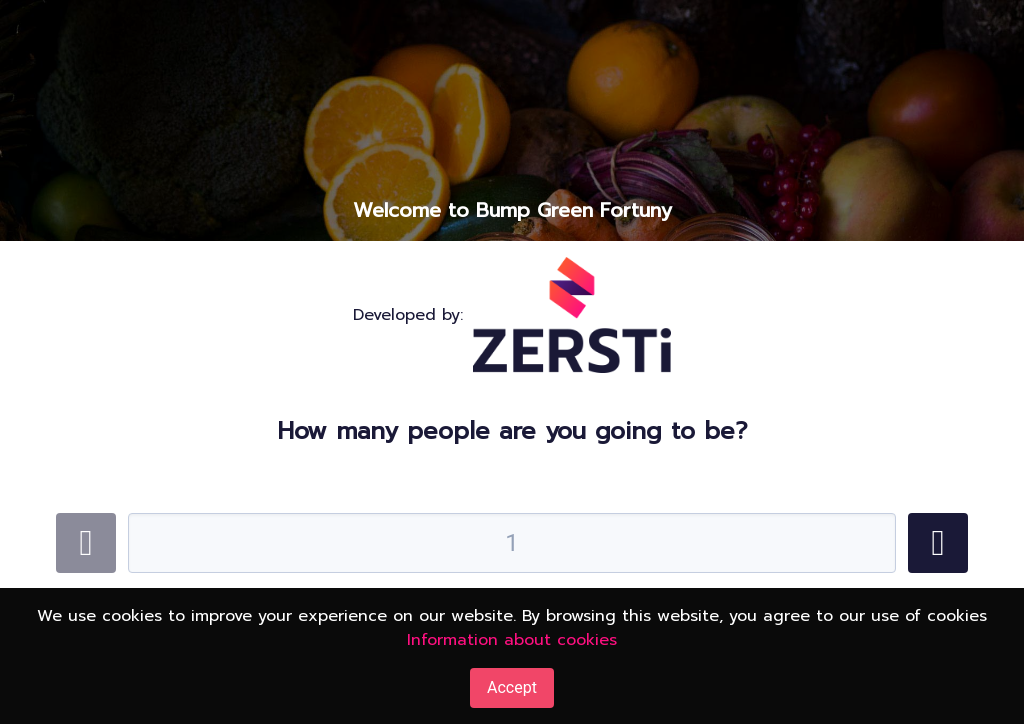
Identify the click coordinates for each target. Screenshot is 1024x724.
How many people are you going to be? (512, 431)
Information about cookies (512, 640)
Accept (512, 687)
